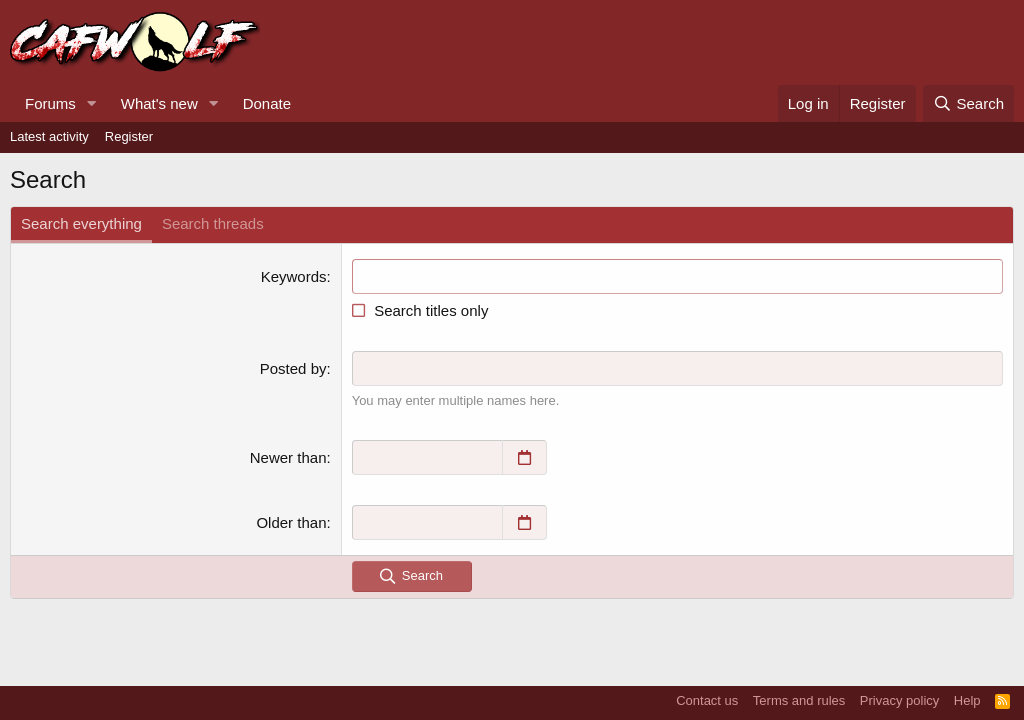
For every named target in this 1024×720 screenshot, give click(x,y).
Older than (291, 522)
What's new (159, 103)
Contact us (707, 700)
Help (967, 700)
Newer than (288, 457)
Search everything (81, 223)
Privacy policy (899, 700)
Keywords (294, 276)
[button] (92, 103)
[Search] (968, 103)
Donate (267, 103)
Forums (50, 103)
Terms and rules (799, 700)
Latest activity (49, 136)
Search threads (213, 223)
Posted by (293, 368)
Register (129, 136)
